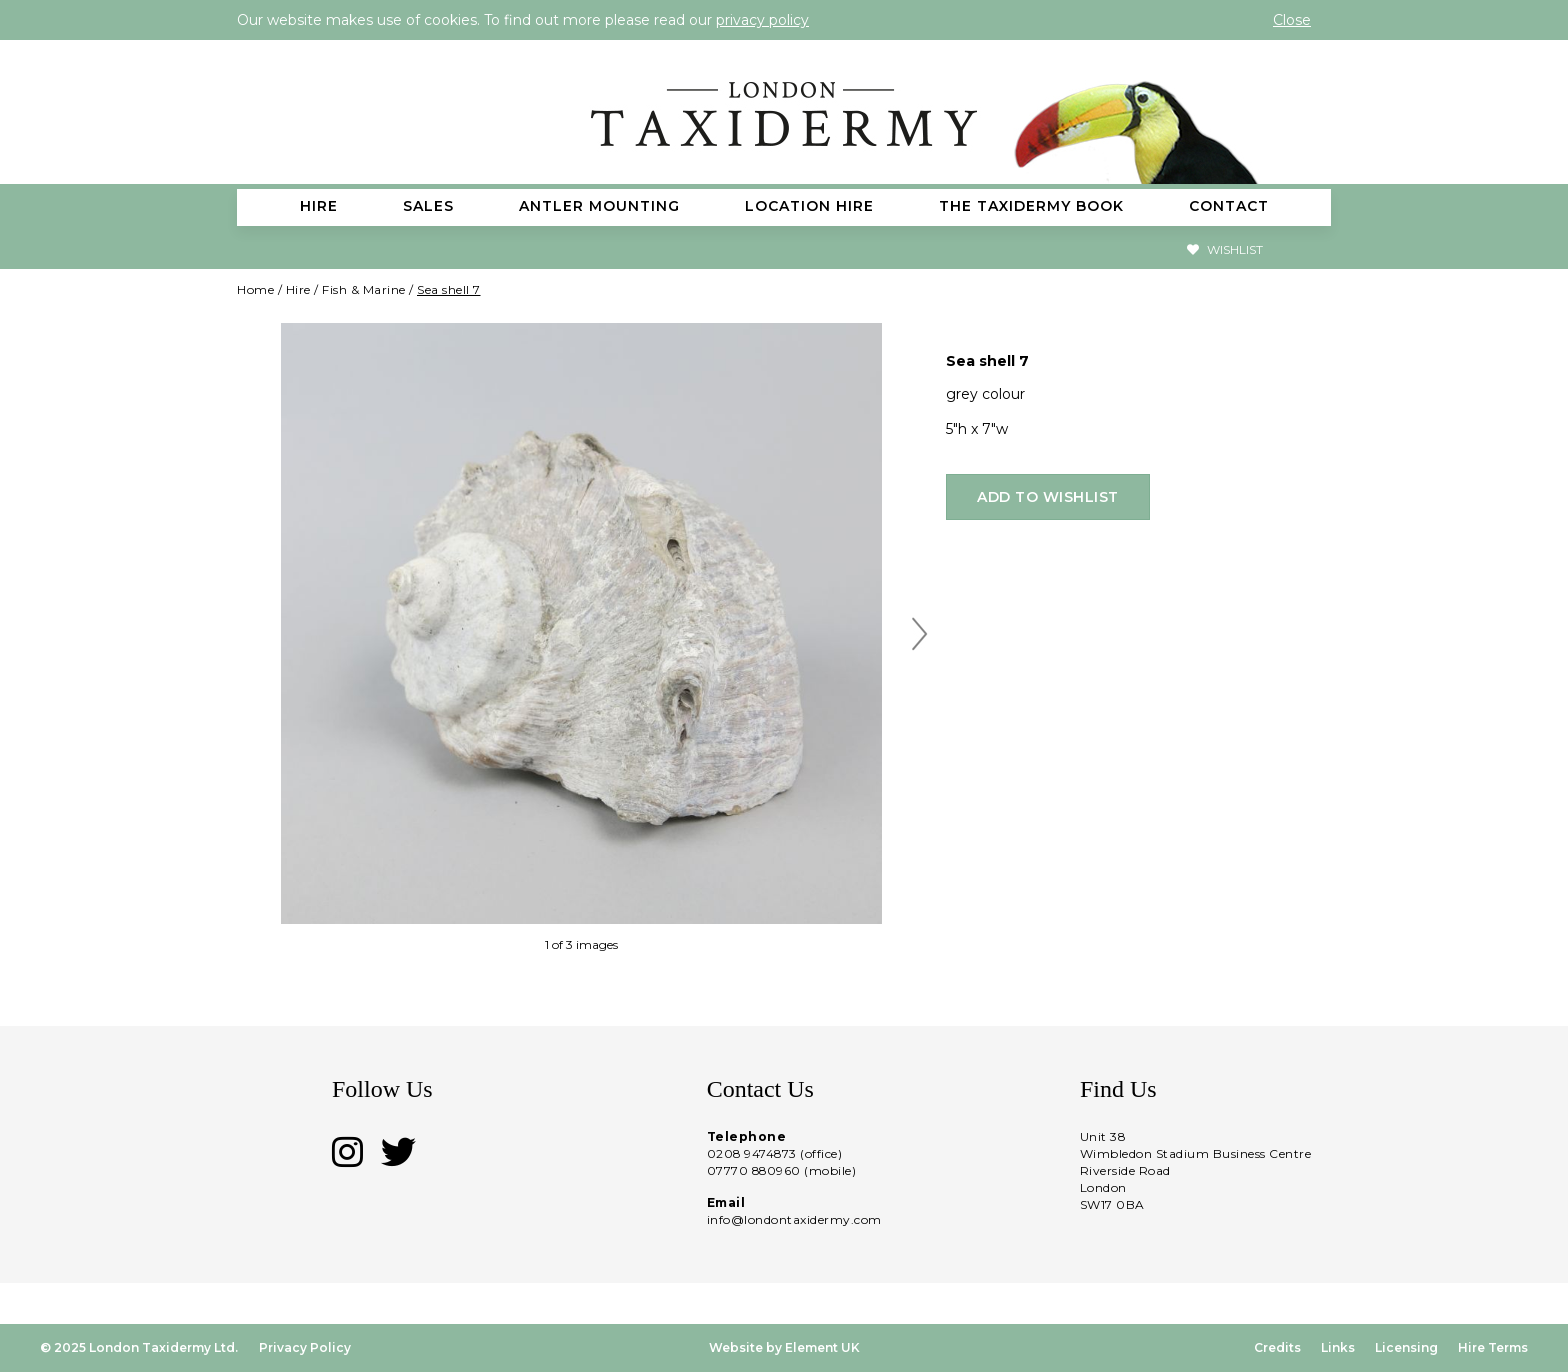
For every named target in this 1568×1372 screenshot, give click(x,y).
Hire (298, 289)
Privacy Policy (305, 1347)
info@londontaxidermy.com (794, 1219)
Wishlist (1225, 249)
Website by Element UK (784, 1347)
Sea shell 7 (449, 289)
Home (255, 289)
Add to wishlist (1048, 497)
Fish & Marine (364, 289)
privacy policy (762, 20)
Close (1292, 20)
